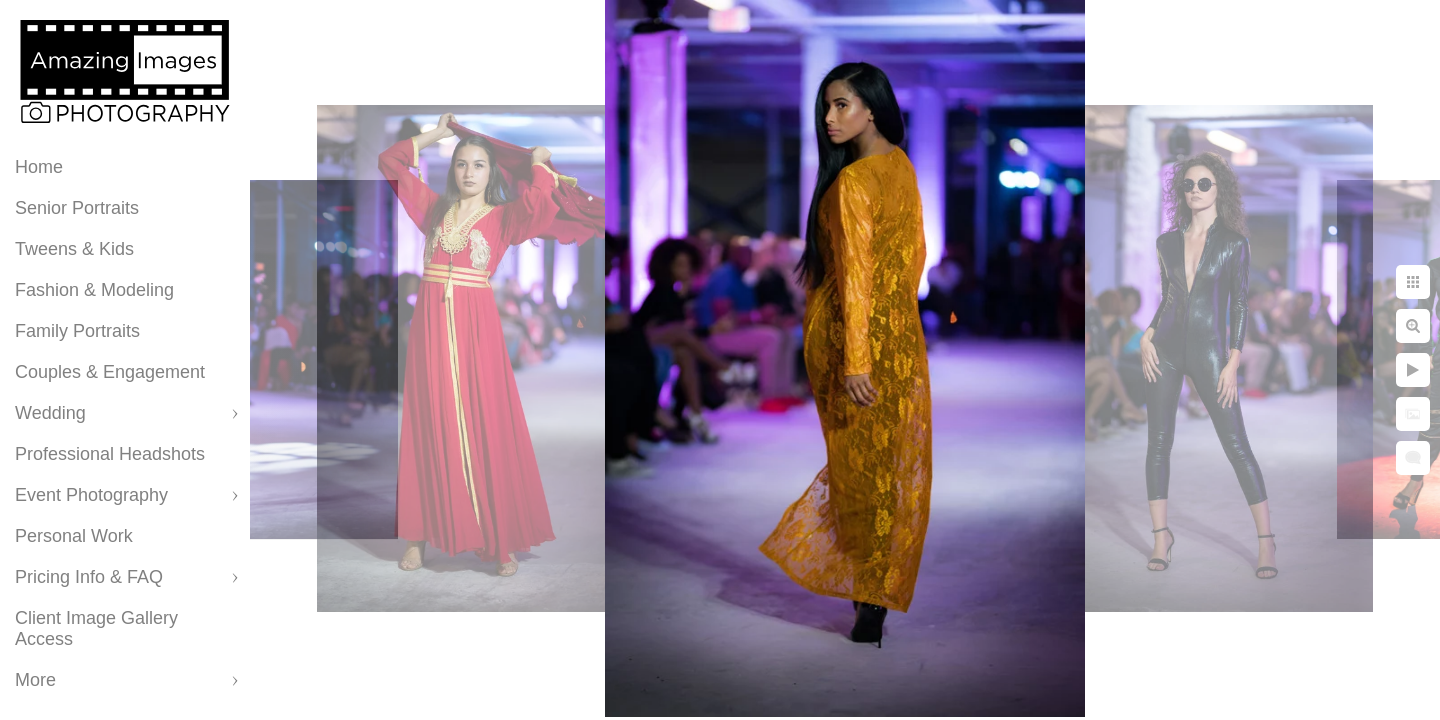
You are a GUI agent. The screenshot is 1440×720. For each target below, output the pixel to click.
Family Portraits (77, 331)
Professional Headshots (110, 454)
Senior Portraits (77, 208)
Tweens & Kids (74, 249)
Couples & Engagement (110, 372)
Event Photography (91, 495)
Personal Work (74, 536)
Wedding (50, 413)
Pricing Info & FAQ (89, 577)
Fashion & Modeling (94, 290)
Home (39, 167)
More (35, 680)
